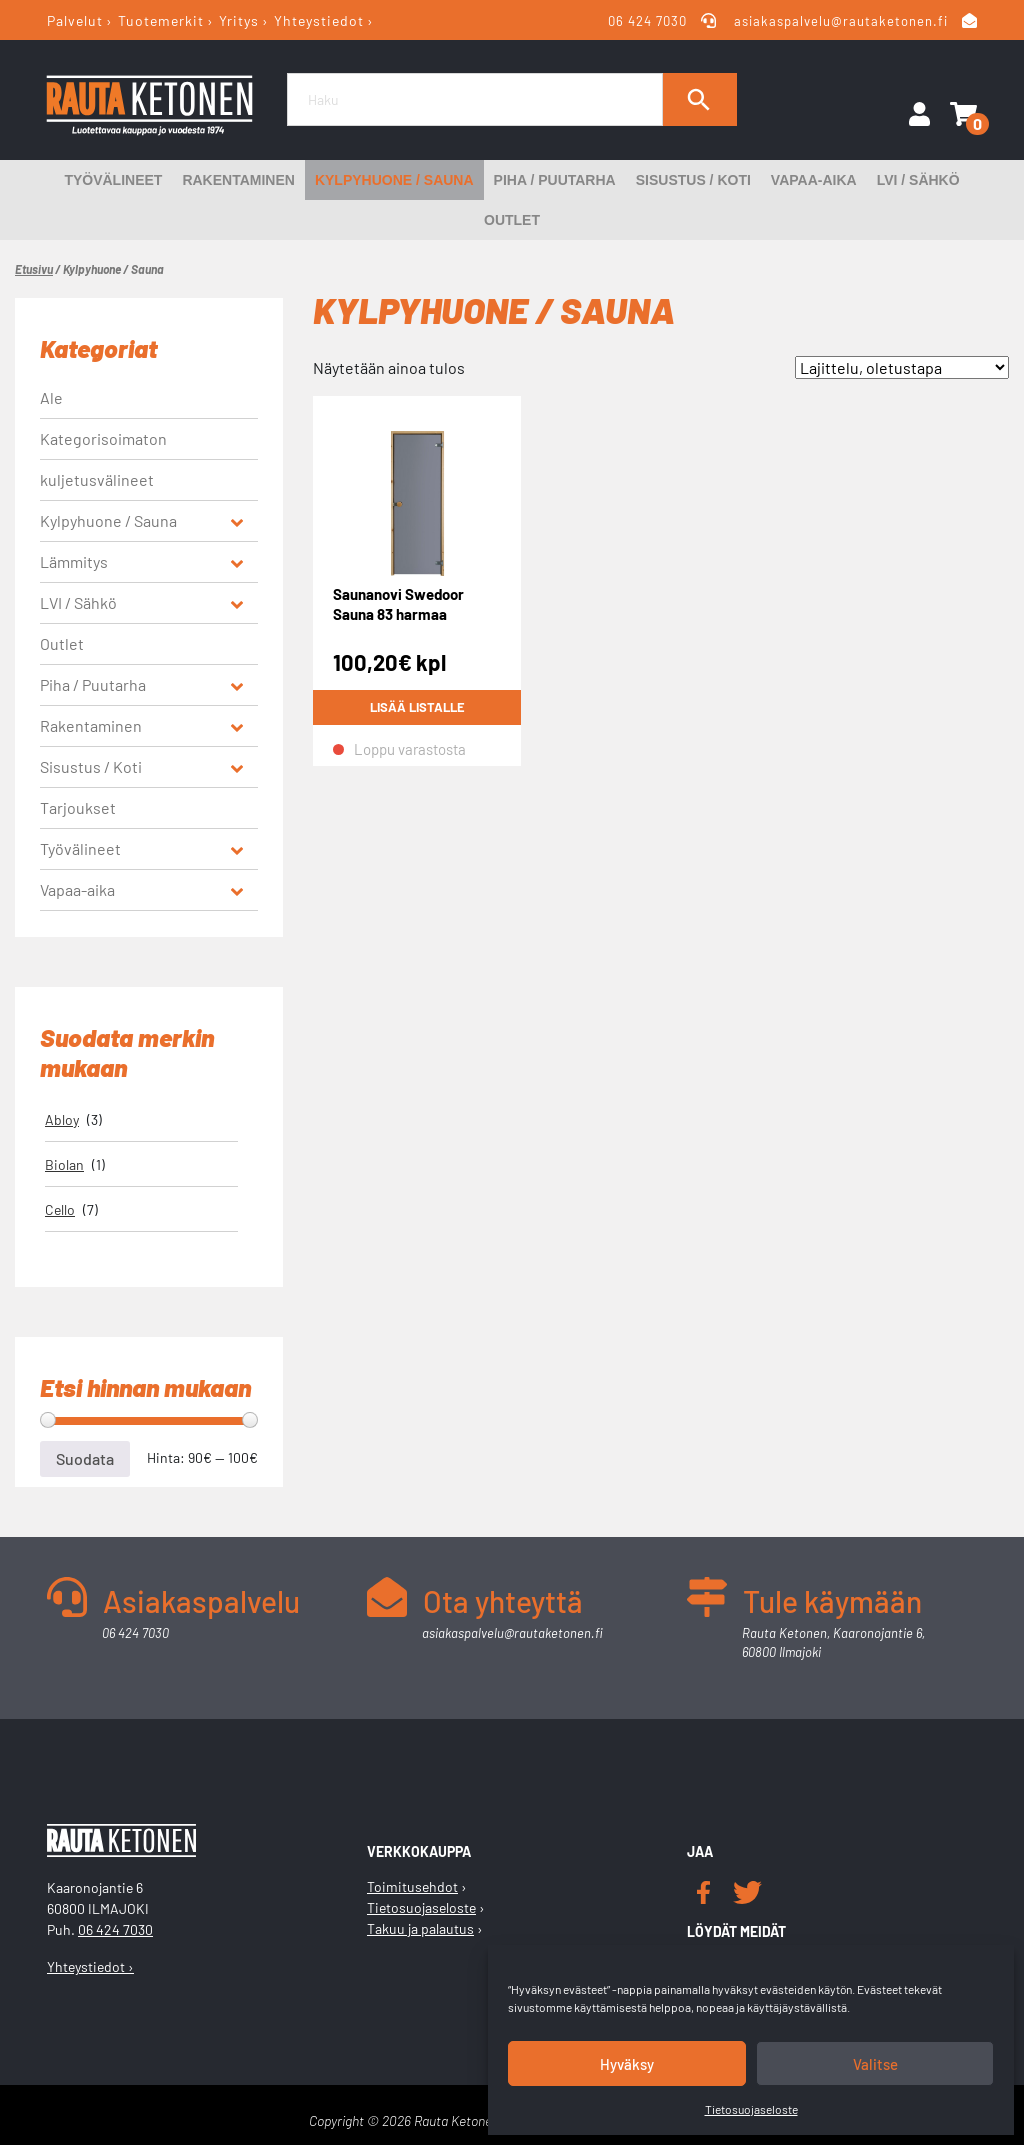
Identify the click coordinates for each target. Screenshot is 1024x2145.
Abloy (62, 1119)
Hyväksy (627, 2064)
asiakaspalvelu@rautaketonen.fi (841, 21)
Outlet (512, 220)
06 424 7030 (648, 21)
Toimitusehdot (412, 1886)
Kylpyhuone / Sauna (394, 180)
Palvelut (75, 20)
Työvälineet (113, 180)
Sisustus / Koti (693, 180)
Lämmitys (74, 561)
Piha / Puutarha (555, 180)
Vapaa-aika (814, 180)
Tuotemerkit (161, 20)
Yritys (239, 20)
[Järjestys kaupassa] (902, 367)
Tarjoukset (78, 807)
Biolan (64, 1164)
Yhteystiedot (319, 20)
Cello (60, 1209)
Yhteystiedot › (90, 1966)
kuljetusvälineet (97, 479)
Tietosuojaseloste (751, 2109)
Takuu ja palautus (420, 1928)
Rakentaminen (238, 180)
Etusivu (34, 269)
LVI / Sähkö (918, 180)
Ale (51, 397)
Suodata (85, 1458)
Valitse (875, 2064)
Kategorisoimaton (103, 438)
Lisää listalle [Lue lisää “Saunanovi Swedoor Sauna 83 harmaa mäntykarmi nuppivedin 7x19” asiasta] (417, 708)
